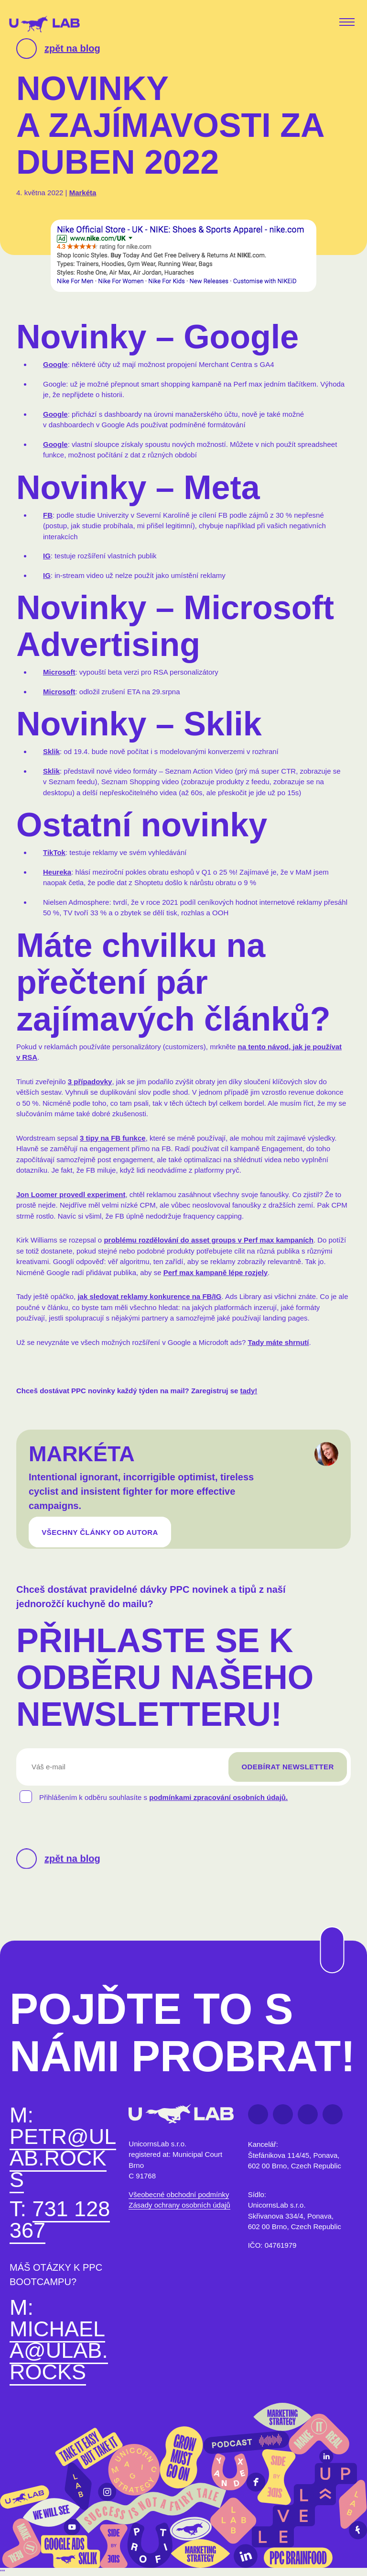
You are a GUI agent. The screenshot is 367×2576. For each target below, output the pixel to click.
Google (55, 364)
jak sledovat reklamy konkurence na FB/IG (149, 1296)
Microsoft (59, 672)
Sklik (51, 751)
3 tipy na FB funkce (113, 1138)
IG (47, 556)
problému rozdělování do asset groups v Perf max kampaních (208, 1240)
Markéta (83, 193)
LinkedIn (283, 2116)
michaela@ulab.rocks (59, 2352)
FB (48, 515)
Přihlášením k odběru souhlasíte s (163, 1802)
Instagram (333, 2116)
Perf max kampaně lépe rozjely (215, 1272)
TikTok (54, 852)
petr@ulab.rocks (63, 2160)
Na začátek (326, 1926)
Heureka (57, 872)
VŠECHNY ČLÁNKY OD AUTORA (100, 1534)
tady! (249, 1391)
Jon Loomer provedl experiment (70, 1194)
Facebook (258, 2116)
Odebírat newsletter (287, 1771)
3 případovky (90, 1081)
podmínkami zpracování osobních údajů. (218, 1802)
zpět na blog (72, 48)
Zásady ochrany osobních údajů (179, 2207)
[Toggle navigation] (348, 23)
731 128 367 (60, 2221)
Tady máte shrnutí (278, 1342)
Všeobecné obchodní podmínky (179, 2197)
